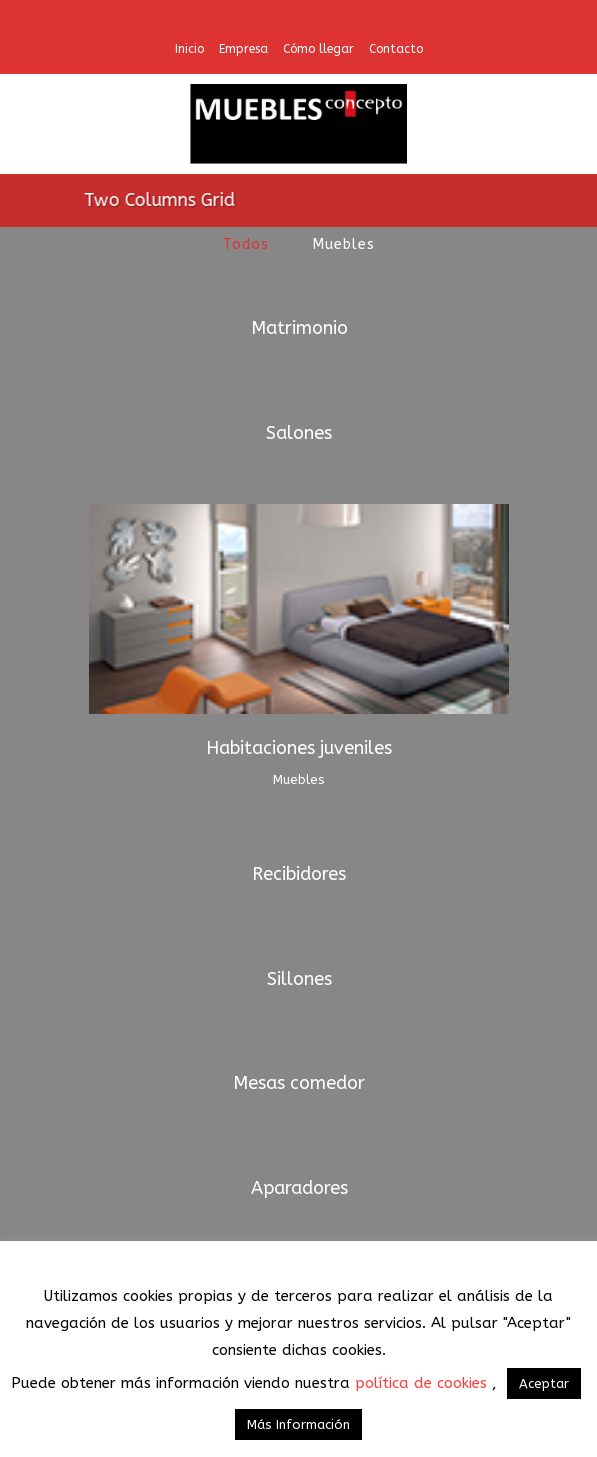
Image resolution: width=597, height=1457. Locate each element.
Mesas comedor (299, 1083)
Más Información (298, 1424)
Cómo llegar (318, 49)
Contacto (396, 49)
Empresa (243, 49)
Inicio (189, 49)
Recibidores (299, 874)
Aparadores (299, 1188)
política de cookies (423, 1383)
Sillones (299, 979)
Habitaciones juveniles (299, 748)
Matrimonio (299, 328)
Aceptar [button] (544, 1383)
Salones (299, 433)
